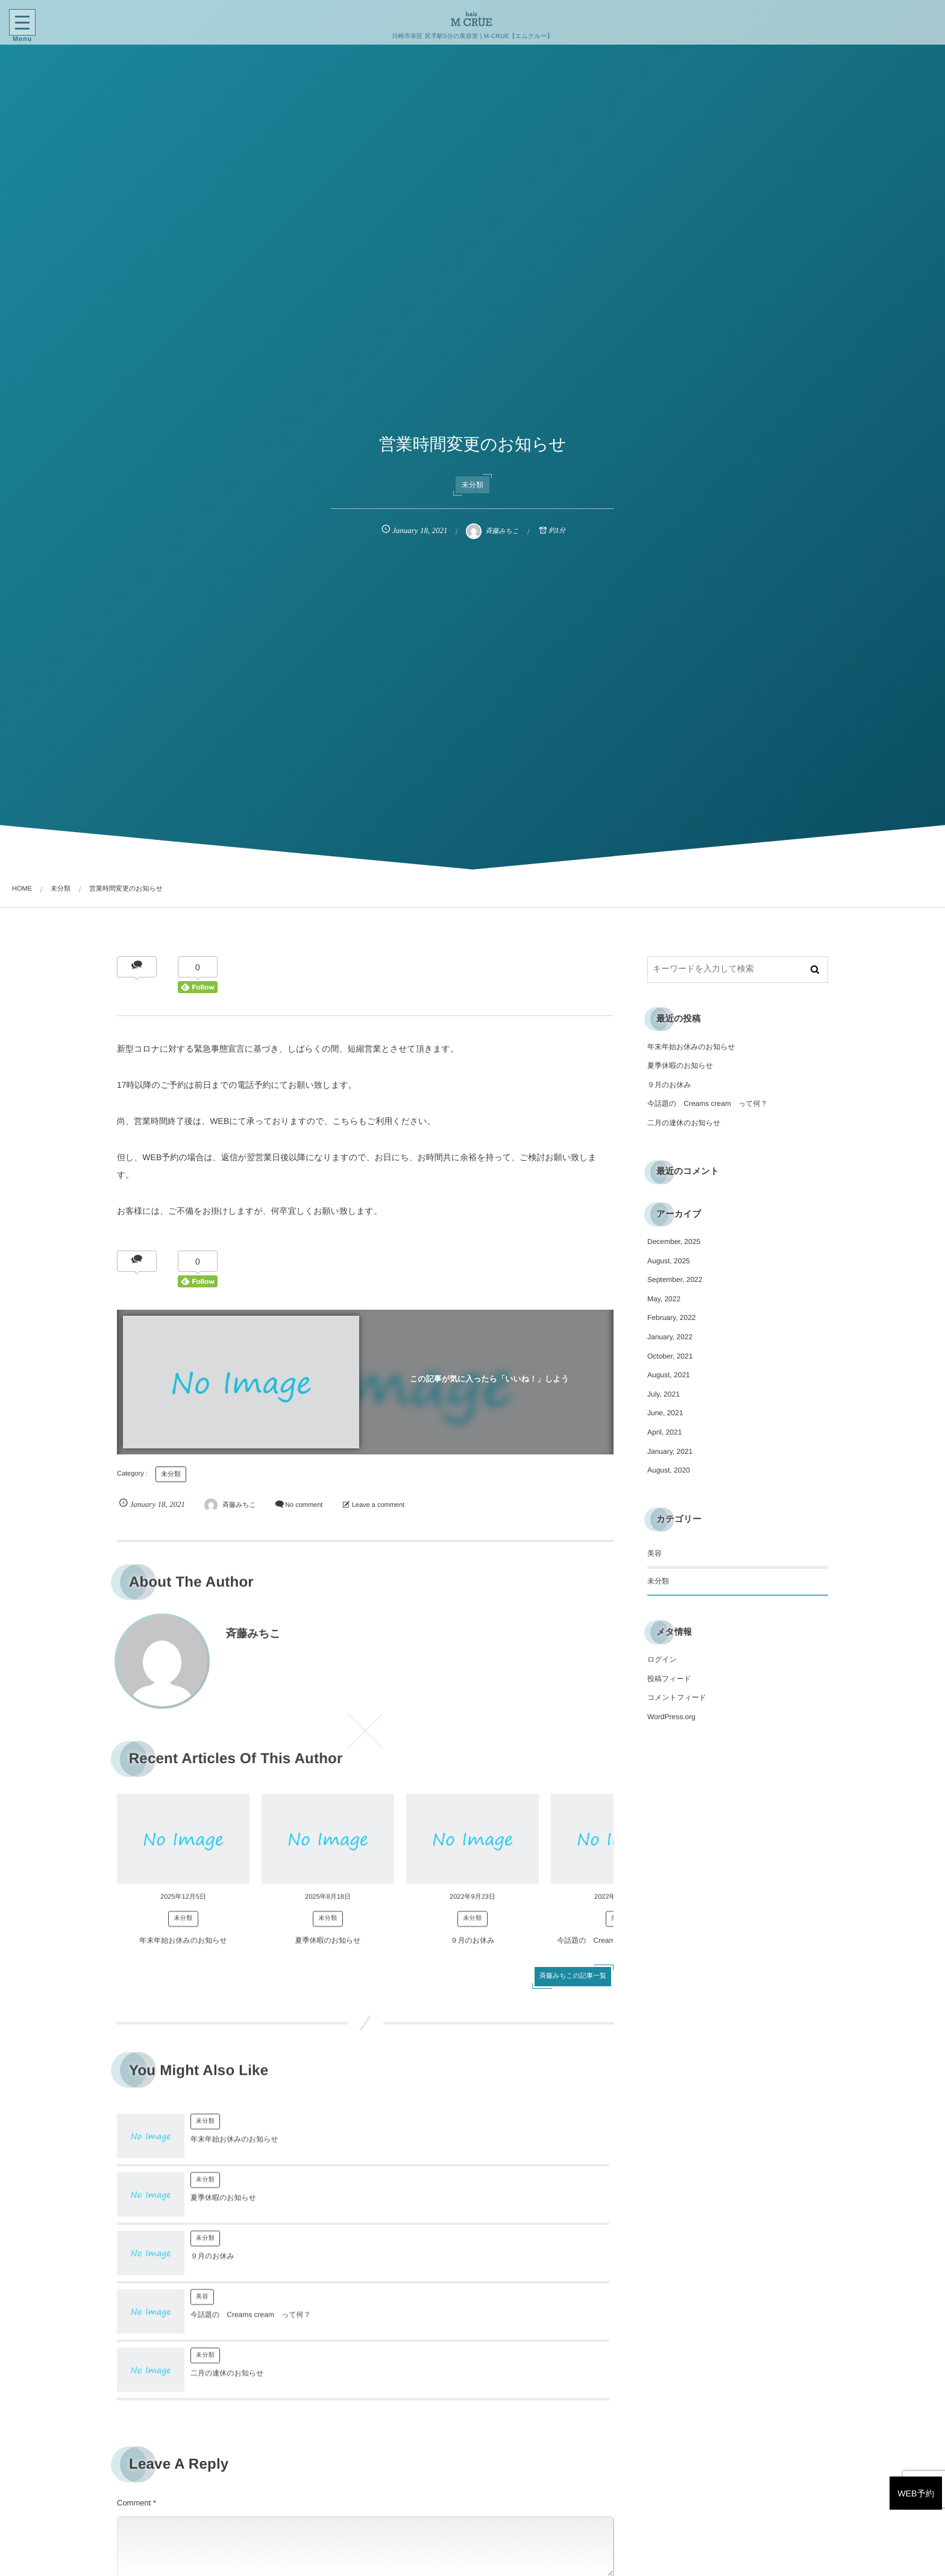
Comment (134, 2385)
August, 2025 (668, 1261)
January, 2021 (669, 1451)
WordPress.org (671, 1717)
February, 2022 (671, 1317)
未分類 (472, 485)
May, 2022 (663, 1299)
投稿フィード (669, 1679)
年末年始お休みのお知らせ (183, 1952)
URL (125, 2540)
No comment (303, 1505)
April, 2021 (664, 1432)
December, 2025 (673, 1241)
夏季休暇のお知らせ (327, 1952)
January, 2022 (669, 1337)
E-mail (381, 2480)
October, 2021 (669, 1356)
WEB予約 (896, 2426)
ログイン (662, 1659)
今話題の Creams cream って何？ (499, 2209)
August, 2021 (668, 1375)
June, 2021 (665, 1413)
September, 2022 (674, 1279)
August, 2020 (668, 1470)
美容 (450, 2191)
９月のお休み (473, 1952)
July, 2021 (663, 1394)
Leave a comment (378, 1505)
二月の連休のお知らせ (226, 2267)
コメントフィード (676, 1697)
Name (127, 2480)
